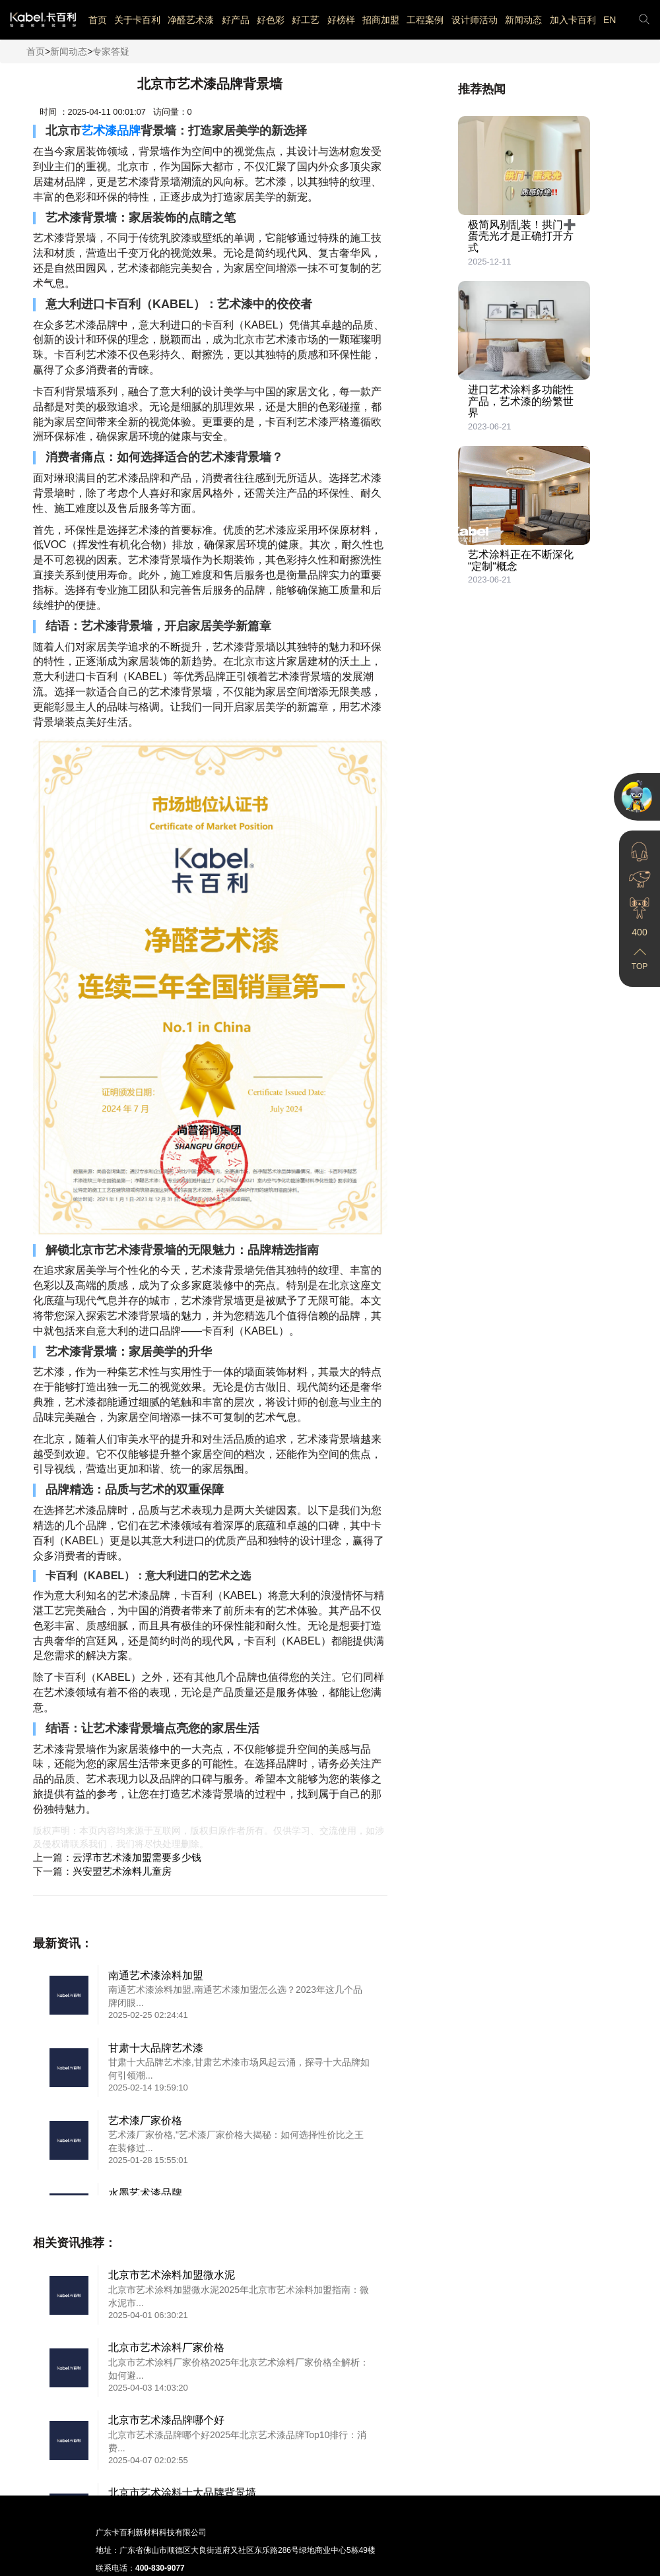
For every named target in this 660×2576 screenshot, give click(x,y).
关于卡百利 (137, 20)
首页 (97, 20)
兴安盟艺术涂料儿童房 (122, 1871)
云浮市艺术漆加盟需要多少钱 (137, 1857)
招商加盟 (380, 20)
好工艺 (305, 20)
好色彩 (270, 20)
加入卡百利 (573, 20)
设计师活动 (474, 20)
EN (609, 20)
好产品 (235, 20)
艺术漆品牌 (111, 130)
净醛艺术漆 (191, 20)
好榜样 (341, 20)
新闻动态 (523, 20)
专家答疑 (110, 51)
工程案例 (425, 20)
